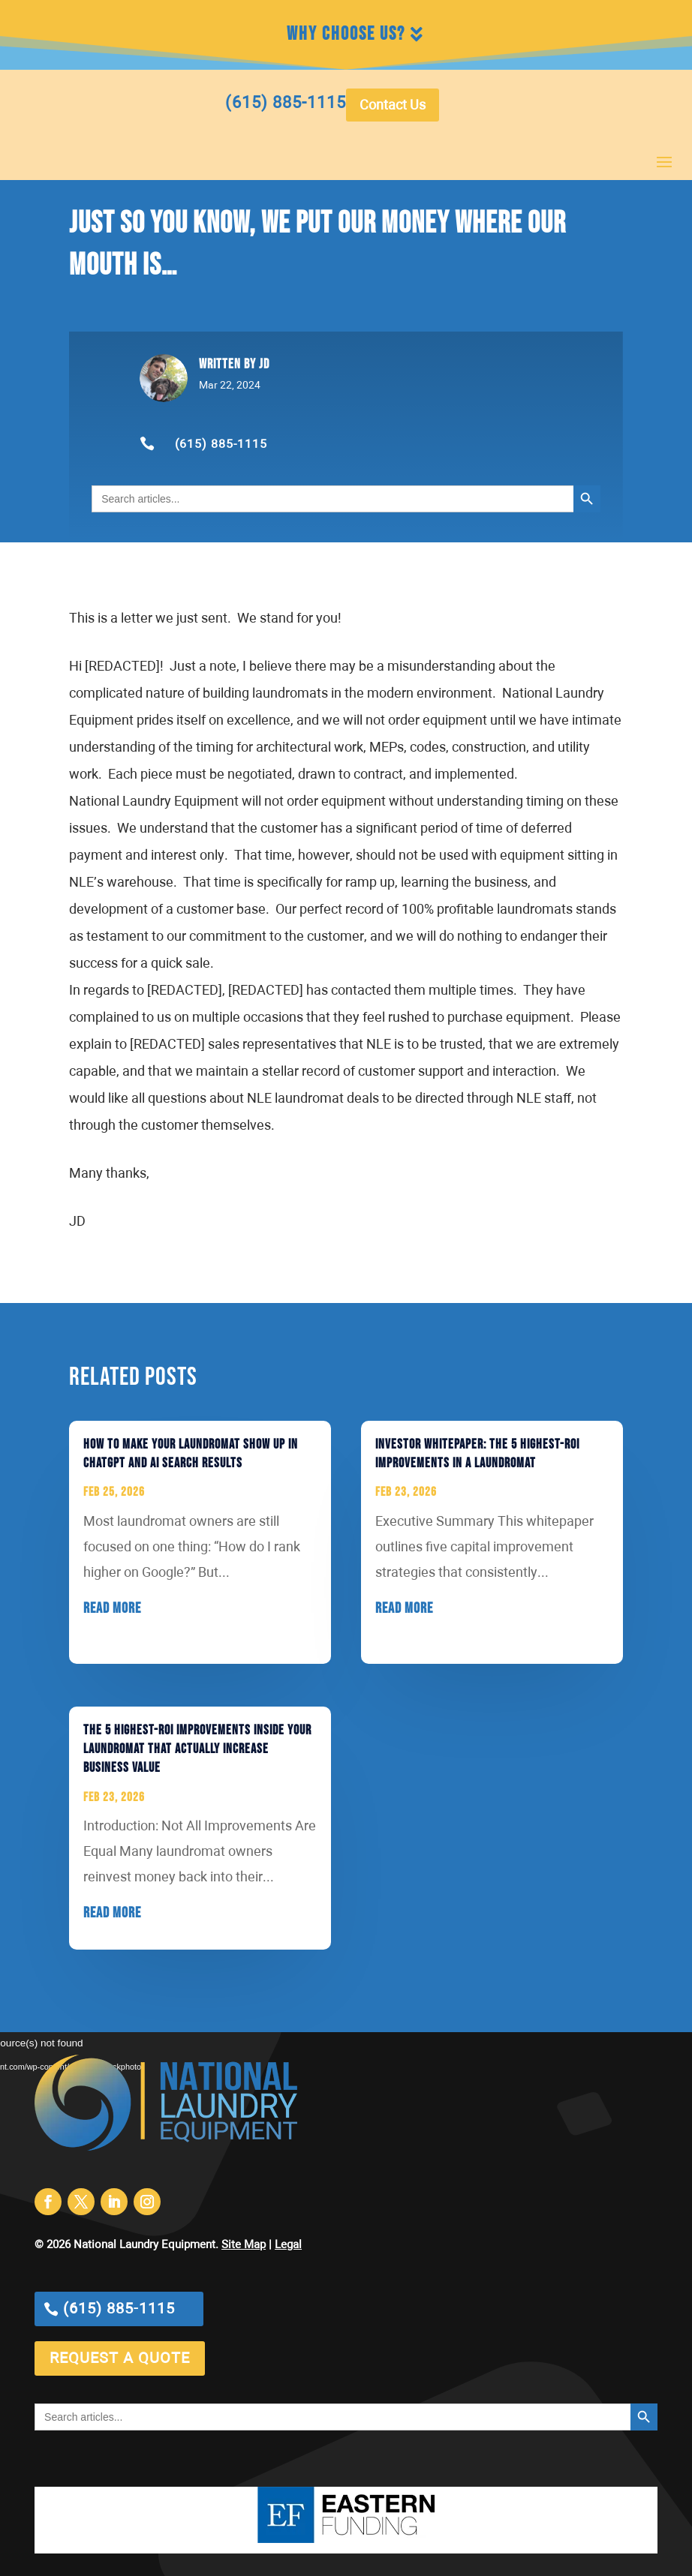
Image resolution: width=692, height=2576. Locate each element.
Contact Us (393, 106)
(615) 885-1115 (221, 445)
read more (112, 1608)
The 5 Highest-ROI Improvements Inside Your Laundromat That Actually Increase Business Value (197, 1749)
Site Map (243, 2244)
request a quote (120, 2358)
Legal (288, 2244)
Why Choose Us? (346, 34)
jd (264, 364)
